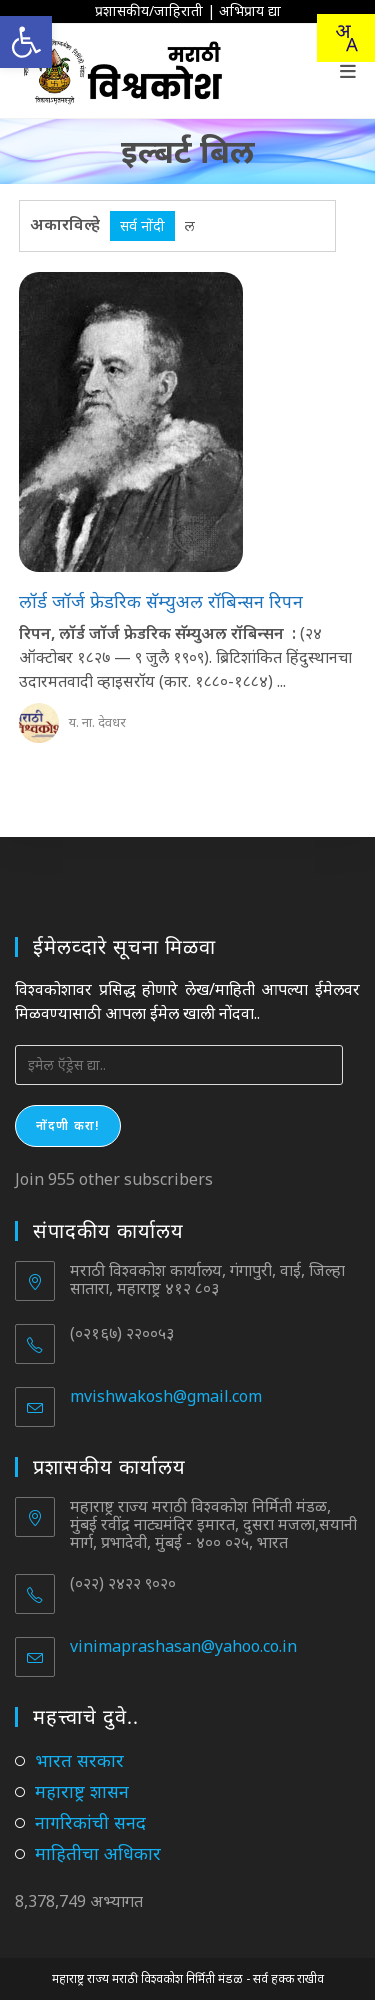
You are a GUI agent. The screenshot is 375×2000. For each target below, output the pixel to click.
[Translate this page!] (346, 38)
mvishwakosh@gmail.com (166, 1396)
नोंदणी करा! (68, 1125)
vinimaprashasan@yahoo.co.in (183, 1646)
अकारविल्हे (65, 224)
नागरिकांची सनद (90, 1822)
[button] (26, 42)
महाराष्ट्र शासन (82, 1791)
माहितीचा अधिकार (98, 1853)
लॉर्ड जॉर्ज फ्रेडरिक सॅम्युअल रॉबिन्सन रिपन (161, 601)
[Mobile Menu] (348, 71)
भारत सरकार (79, 1760)
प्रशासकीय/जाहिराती (149, 10)
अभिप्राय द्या (250, 10)
